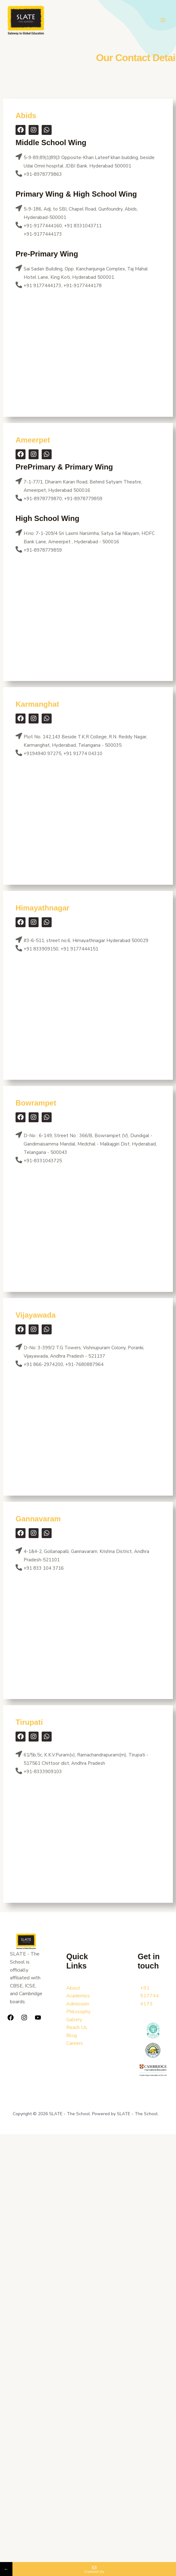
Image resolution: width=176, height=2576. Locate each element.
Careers (74, 2043)
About (73, 1988)
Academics (78, 1995)
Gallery (74, 2019)
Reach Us (76, 2027)
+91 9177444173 (149, 1996)
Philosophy (78, 2011)
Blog (71, 2035)
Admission (77, 2003)
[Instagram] (24, 2017)
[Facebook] (10, 2017)
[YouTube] (38, 2017)
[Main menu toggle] (163, 21)
